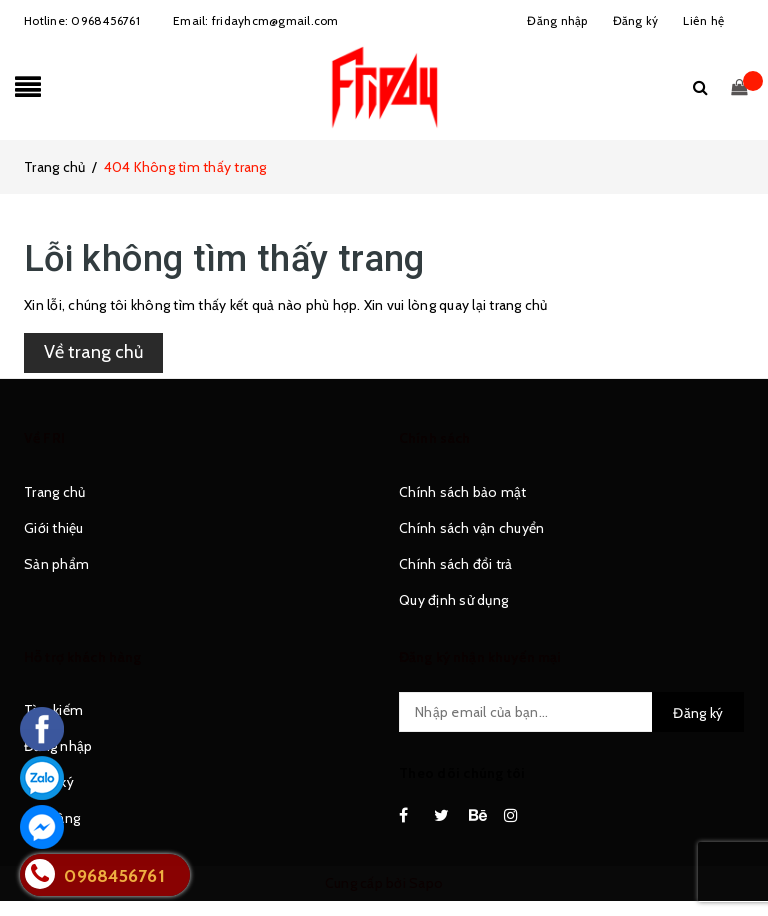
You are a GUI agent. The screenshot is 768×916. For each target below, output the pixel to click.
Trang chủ (54, 492)
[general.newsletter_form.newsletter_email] (571, 712)
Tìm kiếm (53, 710)
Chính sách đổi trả (456, 564)
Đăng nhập (58, 746)
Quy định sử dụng (453, 600)
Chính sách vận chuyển (471, 528)
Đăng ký (49, 782)
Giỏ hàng (52, 818)
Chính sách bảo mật (463, 492)
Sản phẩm (56, 564)
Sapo (426, 883)
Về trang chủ (93, 352)
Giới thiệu (54, 528)
